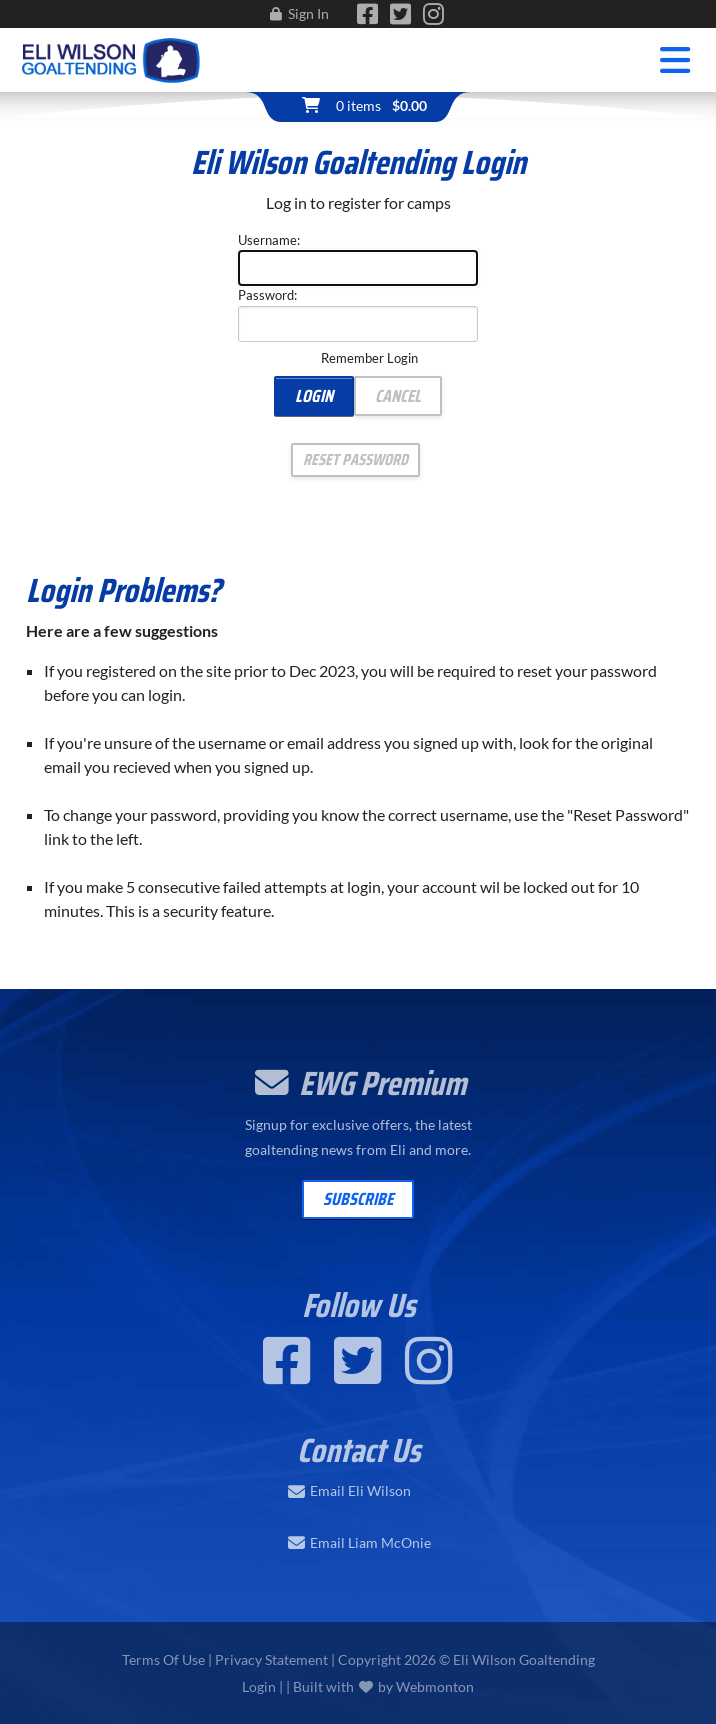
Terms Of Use (163, 1659)
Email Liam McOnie (370, 1543)
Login (314, 396)
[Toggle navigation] (675, 60)
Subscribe (358, 1199)
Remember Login (369, 358)
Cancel (398, 396)
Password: (267, 295)
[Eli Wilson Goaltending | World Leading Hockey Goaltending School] (112, 57)
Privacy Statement (271, 1659)
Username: (269, 240)
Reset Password (355, 459)
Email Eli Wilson (360, 1491)
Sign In (308, 14)
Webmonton (435, 1686)
